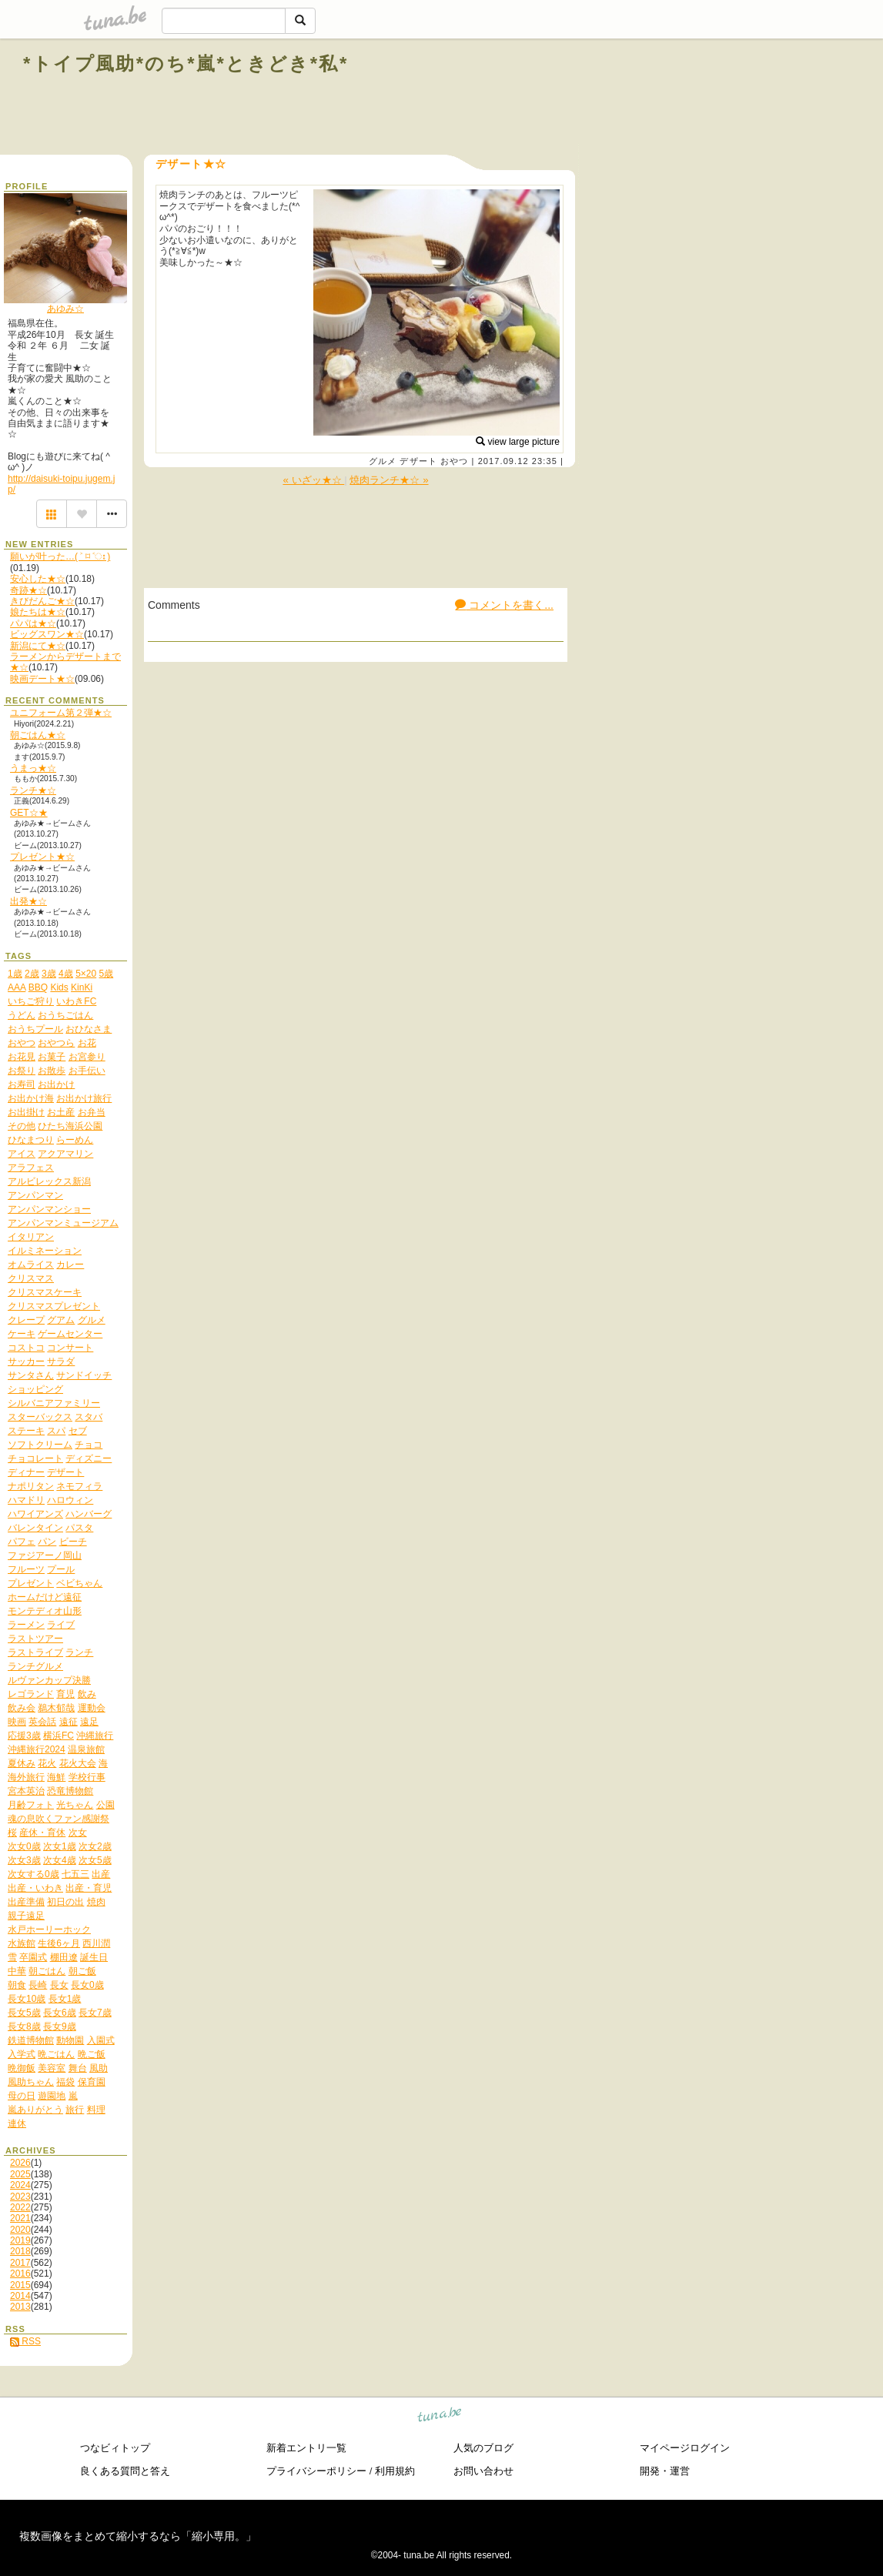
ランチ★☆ (33, 790)
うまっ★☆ (33, 768)
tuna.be (439, 2417)
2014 (20, 2295)
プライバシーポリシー (316, 2471)
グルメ (382, 461)
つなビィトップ (115, 2448)
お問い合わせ (483, 2471)
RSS (25, 2341)
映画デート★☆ (42, 678)
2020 (20, 2229)
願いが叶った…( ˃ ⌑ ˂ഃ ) (60, 556)
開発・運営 (665, 2471)
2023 (20, 2196)
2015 (20, 2285)
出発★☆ (28, 901)
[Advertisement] (684, 98)
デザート (418, 461)
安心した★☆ (37, 578)
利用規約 (395, 2471)
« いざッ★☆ (313, 480)
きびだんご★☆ (42, 601)
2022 (20, 2207)
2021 (20, 2218)
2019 (20, 2240)
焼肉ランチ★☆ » (389, 480)
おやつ (454, 461)
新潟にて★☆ (37, 645)
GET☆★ (29, 812)
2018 (20, 2251)
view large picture (518, 441)
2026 (20, 2162)
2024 (20, 2185)
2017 (20, 2262)
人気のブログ (483, 2448)
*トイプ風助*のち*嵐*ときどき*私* (186, 63)
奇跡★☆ (28, 590)
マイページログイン (685, 2448)
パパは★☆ (33, 623)
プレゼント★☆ (42, 856)
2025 (20, 2174)
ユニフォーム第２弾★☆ (61, 712)
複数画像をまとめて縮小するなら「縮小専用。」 (137, 2536)
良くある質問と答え (125, 2471)
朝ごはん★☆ (37, 735)
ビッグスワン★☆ (47, 634)
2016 (20, 2273)
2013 (20, 2306)
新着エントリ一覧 (306, 2448)
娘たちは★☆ (37, 611)
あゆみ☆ (65, 308)
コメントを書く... (504, 605)
